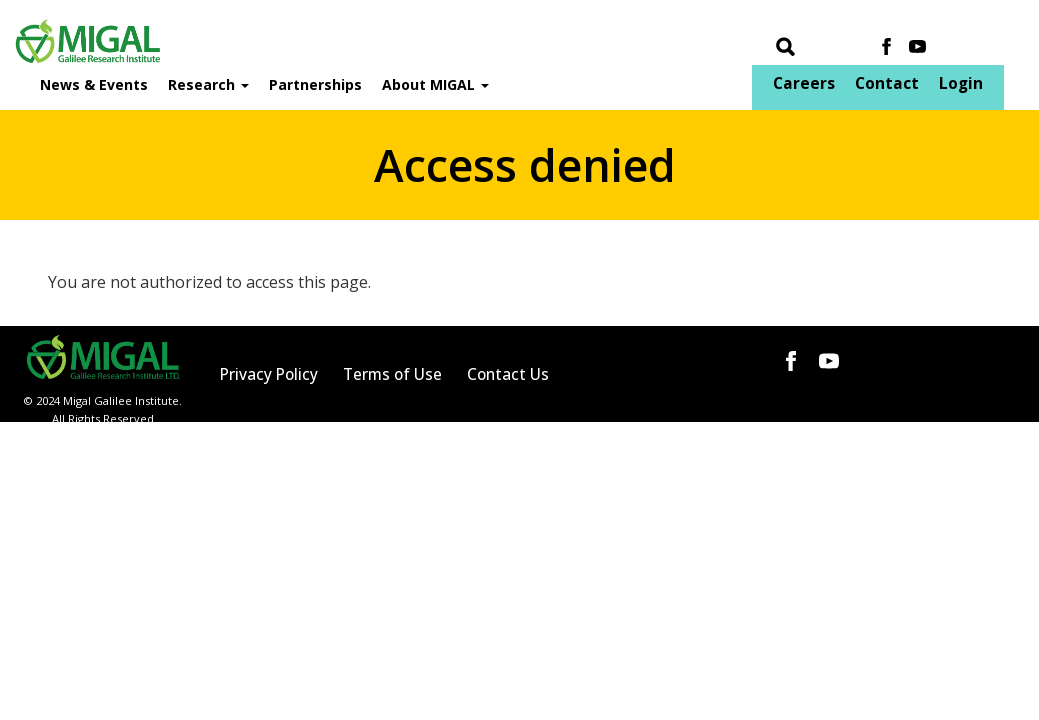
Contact (887, 83)
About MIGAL (435, 84)
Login (961, 83)
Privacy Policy (269, 374)
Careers (804, 83)
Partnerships (315, 84)
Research (208, 84)
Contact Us (508, 374)
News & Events (94, 84)
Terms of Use (392, 374)
